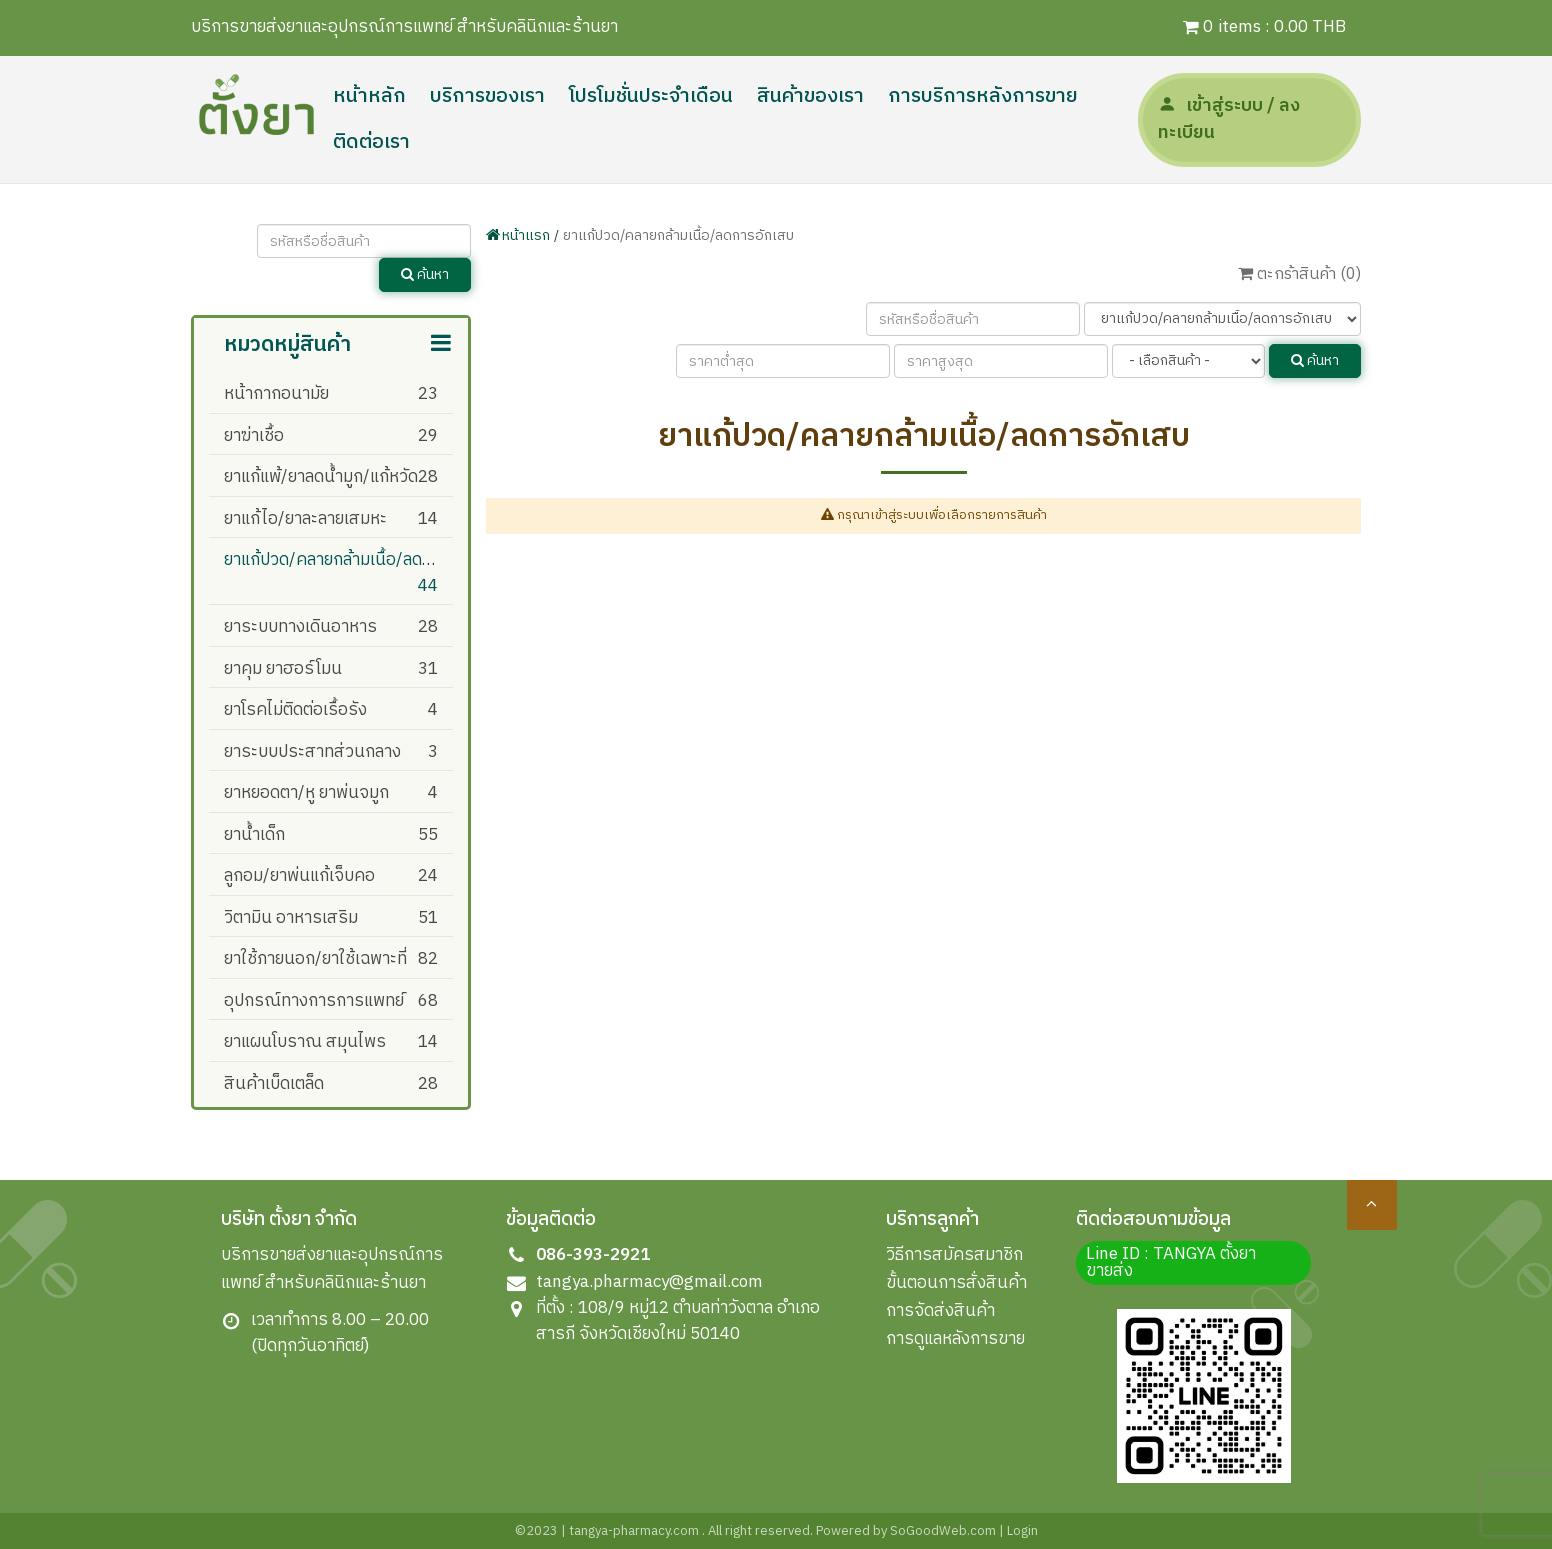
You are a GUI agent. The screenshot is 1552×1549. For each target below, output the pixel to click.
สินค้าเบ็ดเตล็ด (274, 1084)
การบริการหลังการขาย (983, 96)
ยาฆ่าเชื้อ (254, 436)
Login (1022, 1531)
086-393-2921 (593, 1255)
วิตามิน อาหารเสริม (291, 918)
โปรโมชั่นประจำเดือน (651, 96)
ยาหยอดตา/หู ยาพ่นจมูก (306, 793)
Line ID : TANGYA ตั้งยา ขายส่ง (1171, 1262)
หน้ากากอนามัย (276, 394)
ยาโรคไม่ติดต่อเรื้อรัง (295, 710)
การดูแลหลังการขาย (955, 1339)
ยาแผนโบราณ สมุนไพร (305, 1042)
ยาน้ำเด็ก (254, 835)
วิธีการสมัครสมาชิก (954, 1255)
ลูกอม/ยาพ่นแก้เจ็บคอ (299, 876)
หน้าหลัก (369, 96)
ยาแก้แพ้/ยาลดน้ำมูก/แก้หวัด (321, 477)
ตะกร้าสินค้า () (1299, 274)
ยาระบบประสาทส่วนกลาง (312, 752)
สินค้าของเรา (810, 96)
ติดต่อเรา (371, 142)
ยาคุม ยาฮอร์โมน (283, 669)
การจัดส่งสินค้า (940, 1311)
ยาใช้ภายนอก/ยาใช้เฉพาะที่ (315, 959)
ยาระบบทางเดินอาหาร (300, 627)
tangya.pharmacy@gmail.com (649, 1282)
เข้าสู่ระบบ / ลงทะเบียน (1229, 119)
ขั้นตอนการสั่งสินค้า (956, 1283)
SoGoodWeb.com (941, 1531)
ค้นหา (425, 274)
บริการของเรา (487, 96)
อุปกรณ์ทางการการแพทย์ (314, 1001)
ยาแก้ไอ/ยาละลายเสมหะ (305, 519)
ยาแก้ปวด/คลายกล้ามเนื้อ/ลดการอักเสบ (360, 560)
